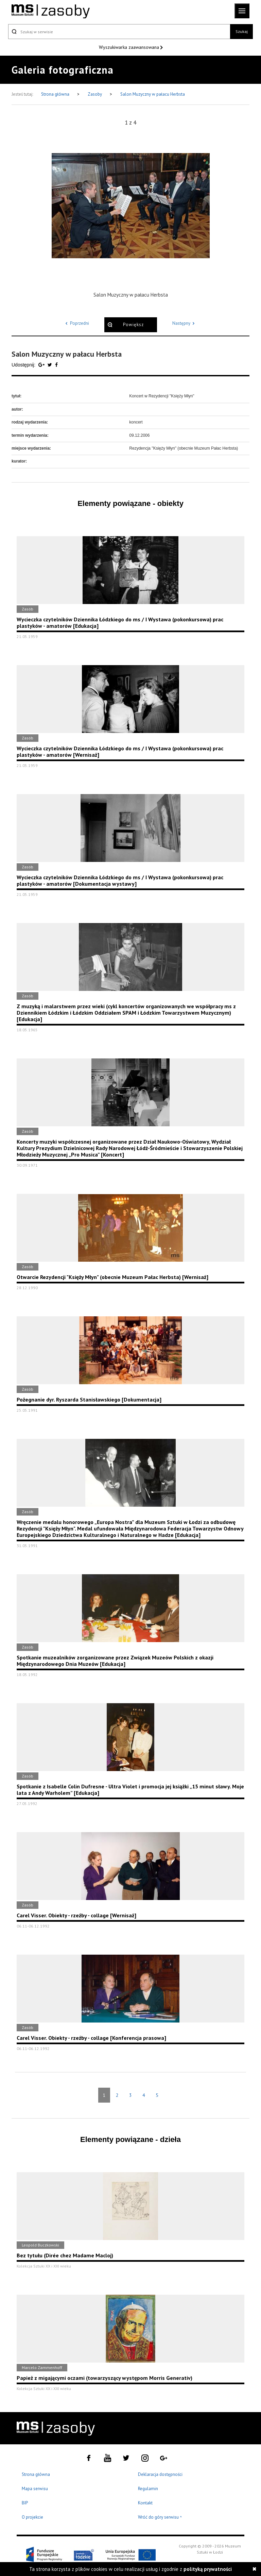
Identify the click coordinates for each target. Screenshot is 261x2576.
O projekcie (32, 2517)
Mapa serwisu (35, 2489)
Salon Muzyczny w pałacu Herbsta (152, 94)
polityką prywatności (208, 2569)
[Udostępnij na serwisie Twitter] (50, 365)
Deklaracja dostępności (160, 2474)
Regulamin (148, 2489)
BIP (25, 2503)
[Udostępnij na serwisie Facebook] (56, 365)
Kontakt (145, 2503)
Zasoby (95, 94)
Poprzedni (76, 323)
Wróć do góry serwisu (160, 2517)
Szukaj (242, 31)
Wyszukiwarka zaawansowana (129, 47)
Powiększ (133, 324)
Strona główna (55, 94)
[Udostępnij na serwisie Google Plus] (42, 365)
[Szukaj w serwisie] (119, 31)
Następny (184, 323)
